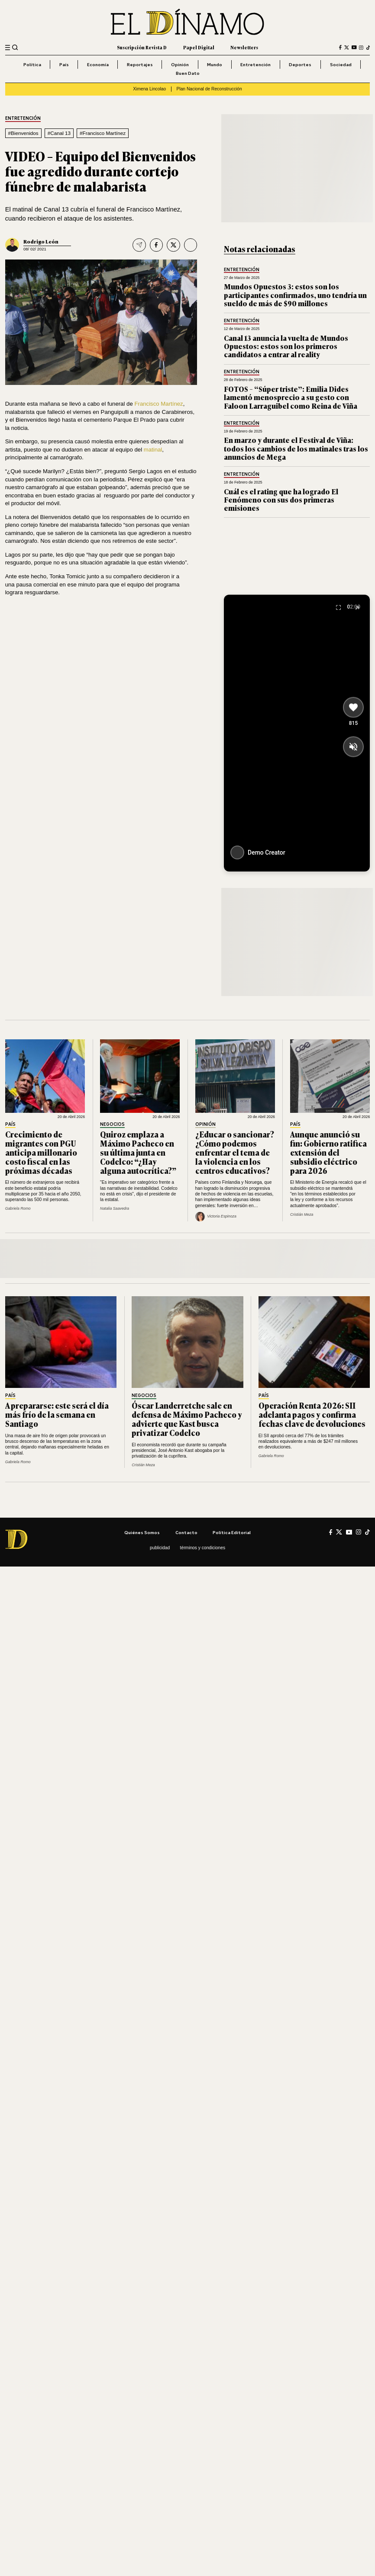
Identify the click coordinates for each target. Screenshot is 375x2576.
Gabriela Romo (18, 1208)
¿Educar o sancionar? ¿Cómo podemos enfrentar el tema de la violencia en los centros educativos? (234, 1152)
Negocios (112, 1124)
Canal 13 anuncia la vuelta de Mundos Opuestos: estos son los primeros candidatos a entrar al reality (286, 346)
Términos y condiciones (202, 1547)
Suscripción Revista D (142, 47)
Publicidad (160, 1547)
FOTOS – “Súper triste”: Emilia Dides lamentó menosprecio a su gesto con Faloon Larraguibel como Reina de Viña (290, 397)
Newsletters (244, 47)
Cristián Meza (302, 1214)
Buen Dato (188, 73)
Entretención (255, 64)
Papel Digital (198, 47)
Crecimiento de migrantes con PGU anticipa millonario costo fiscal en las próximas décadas (41, 1152)
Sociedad (341, 64)
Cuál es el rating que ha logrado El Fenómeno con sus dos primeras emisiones (281, 499)
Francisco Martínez (158, 403)
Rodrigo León (40, 241)
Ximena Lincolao (149, 89)
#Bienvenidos (23, 133)
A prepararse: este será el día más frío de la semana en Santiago (57, 1414)
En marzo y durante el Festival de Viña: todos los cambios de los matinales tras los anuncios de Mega (296, 448)
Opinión (180, 64)
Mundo (214, 64)
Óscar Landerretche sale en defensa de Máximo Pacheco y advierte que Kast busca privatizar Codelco (187, 1419)
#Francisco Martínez (103, 133)
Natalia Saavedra (114, 1208)
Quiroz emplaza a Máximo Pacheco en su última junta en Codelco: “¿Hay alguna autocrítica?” (138, 1152)
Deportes (300, 64)
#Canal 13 (59, 133)
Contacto (186, 1532)
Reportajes (140, 64)
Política (32, 64)
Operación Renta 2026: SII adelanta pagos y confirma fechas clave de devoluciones (312, 1414)
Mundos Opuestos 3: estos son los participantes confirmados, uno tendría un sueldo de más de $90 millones (295, 294)
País (64, 64)
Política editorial (232, 1532)
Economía (98, 64)
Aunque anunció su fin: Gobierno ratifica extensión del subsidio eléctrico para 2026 (328, 1152)
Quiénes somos (142, 1532)
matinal (153, 449)
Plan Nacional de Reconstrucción (209, 89)
